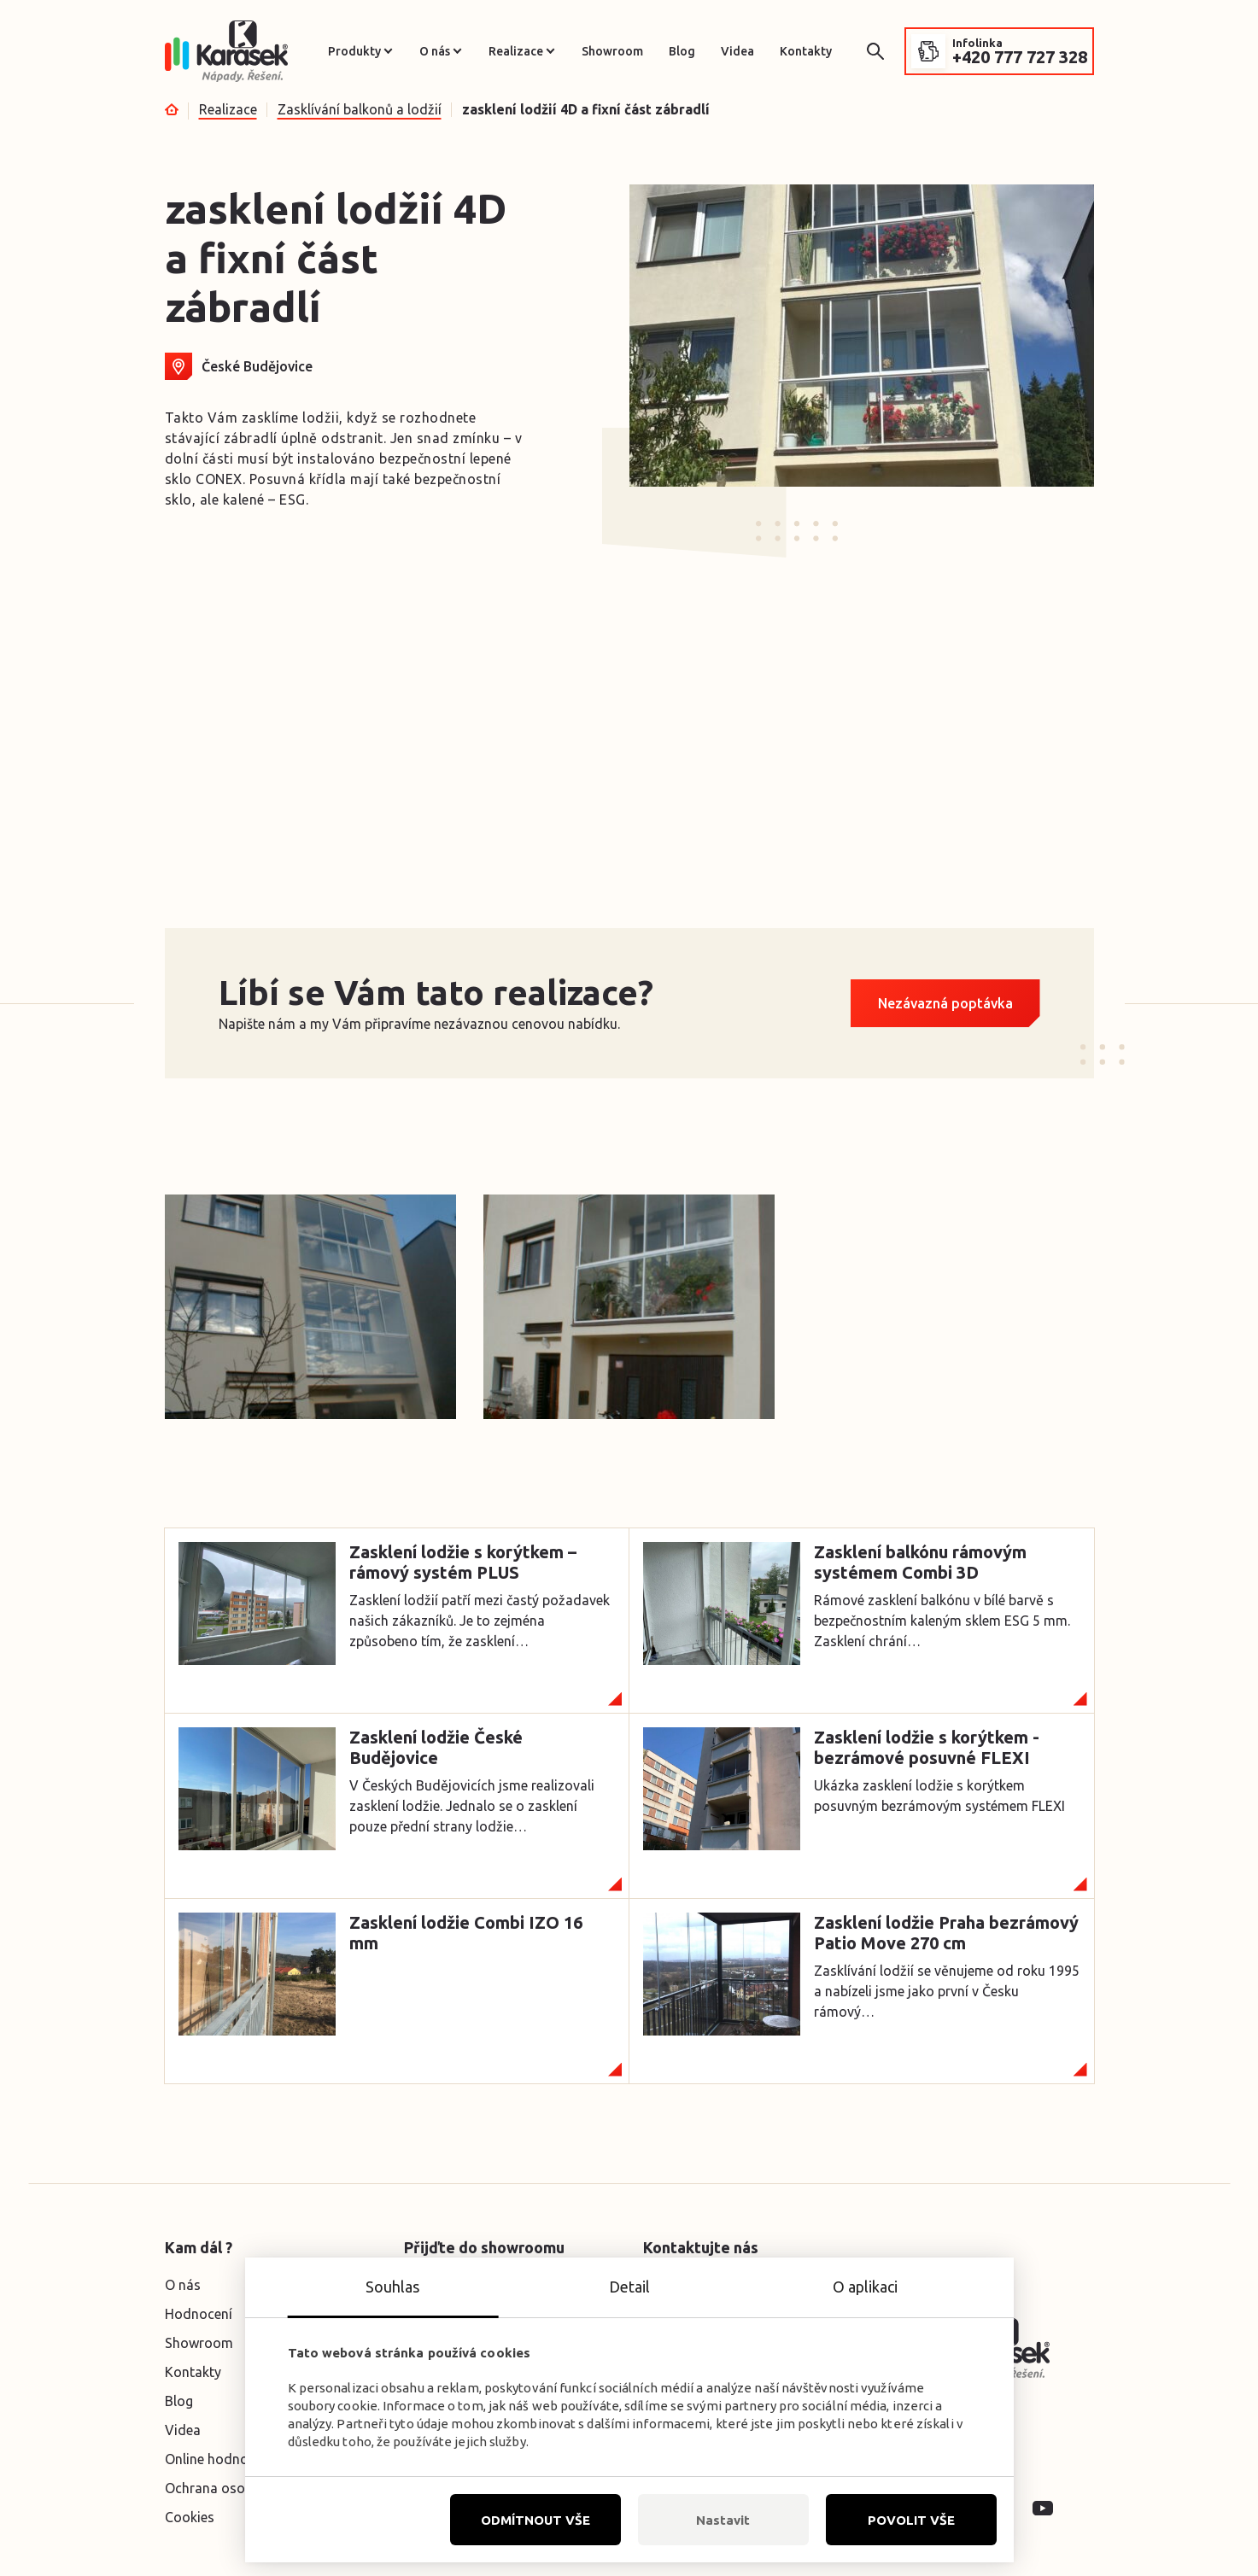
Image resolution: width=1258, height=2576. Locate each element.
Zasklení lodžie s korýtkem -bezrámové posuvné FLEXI (926, 1747)
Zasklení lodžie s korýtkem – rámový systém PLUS (462, 1562)
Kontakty (806, 51)
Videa (737, 51)
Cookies (189, 2517)
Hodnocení (198, 2314)
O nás (434, 51)
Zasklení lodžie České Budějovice (436, 1747)
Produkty (354, 51)
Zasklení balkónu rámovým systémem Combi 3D (920, 1562)
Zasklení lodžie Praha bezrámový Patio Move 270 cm (946, 1933)
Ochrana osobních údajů (241, 2488)
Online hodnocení (219, 2459)
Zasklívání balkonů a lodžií (360, 109)
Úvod (171, 109)
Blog (682, 51)
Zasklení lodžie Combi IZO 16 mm (465, 1933)
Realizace (516, 51)
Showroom (612, 51)
